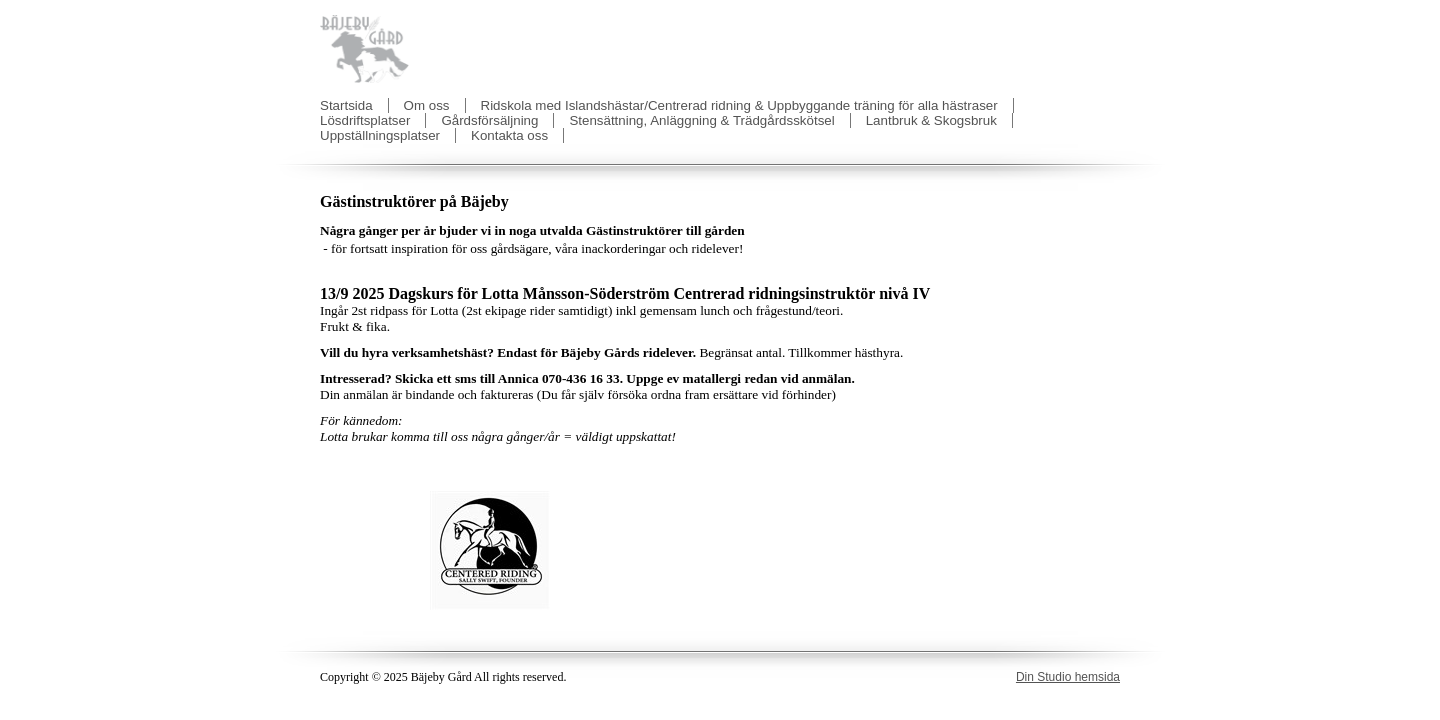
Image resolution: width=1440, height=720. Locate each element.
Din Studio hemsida (1068, 677)
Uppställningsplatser (380, 135)
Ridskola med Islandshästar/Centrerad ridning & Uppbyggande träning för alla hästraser (739, 105)
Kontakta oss (509, 135)
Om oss (427, 105)
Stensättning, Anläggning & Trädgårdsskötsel (701, 120)
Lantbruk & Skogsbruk (931, 120)
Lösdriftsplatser (365, 120)
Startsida (346, 105)
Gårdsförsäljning (489, 120)
